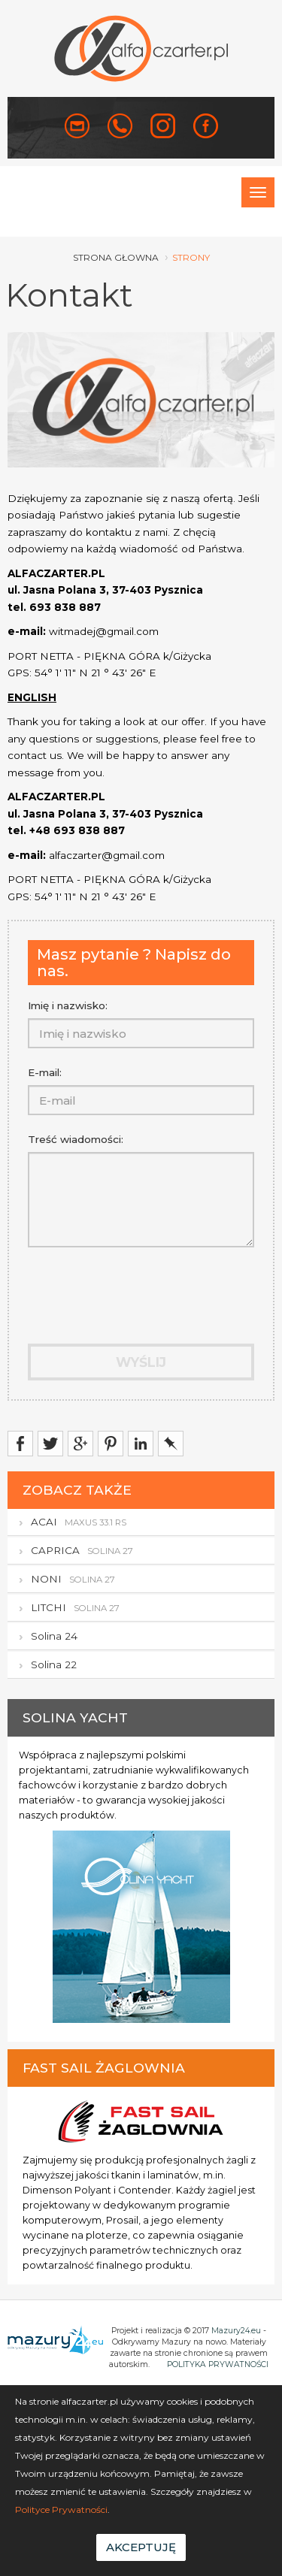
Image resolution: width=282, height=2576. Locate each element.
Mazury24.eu (236, 2331)
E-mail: (45, 1072)
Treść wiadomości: (75, 1139)
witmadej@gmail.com (104, 631)
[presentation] (116, 1285)
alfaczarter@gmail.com (107, 855)
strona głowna (116, 257)
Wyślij (141, 1362)
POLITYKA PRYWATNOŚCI (217, 2364)
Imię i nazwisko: (68, 1005)
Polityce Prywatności (61, 2509)
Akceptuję (141, 2547)
